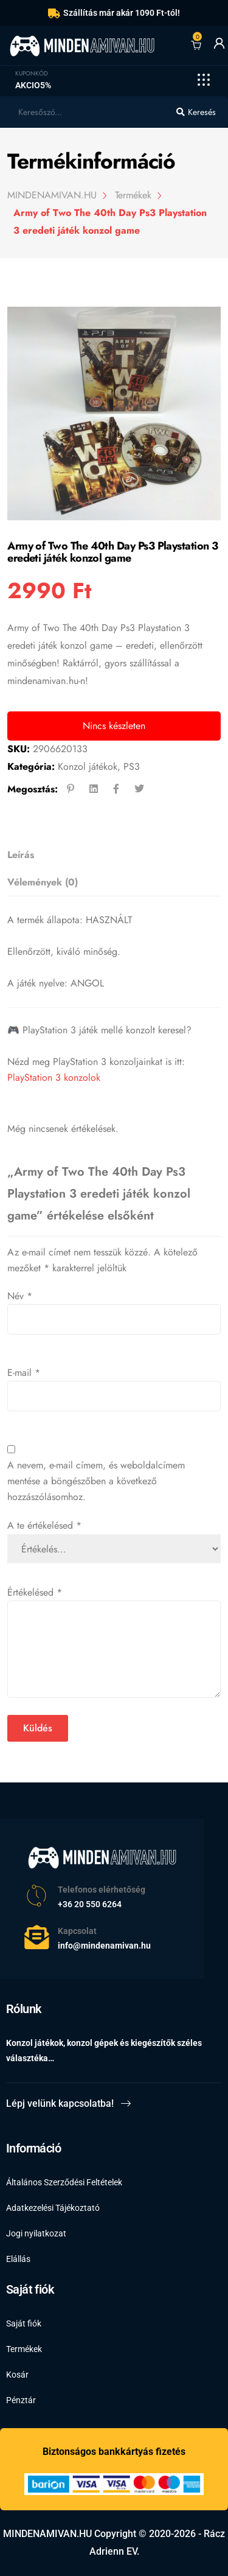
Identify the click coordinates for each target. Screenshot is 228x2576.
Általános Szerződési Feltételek (64, 2182)
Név (19, 1296)
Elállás (18, 2259)
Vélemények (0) (42, 882)
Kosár (17, 2374)
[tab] (110, 855)
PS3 (131, 766)
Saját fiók (23, 2323)
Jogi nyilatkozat (36, 2233)
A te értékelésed (44, 1525)
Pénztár (21, 2400)
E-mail (23, 1373)
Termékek (24, 2349)
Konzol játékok (87, 766)
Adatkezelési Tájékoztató (53, 2208)
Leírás (20, 855)
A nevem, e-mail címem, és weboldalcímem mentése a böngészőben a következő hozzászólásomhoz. (96, 1481)
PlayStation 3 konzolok (53, 1077)
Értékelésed (34, 1592)
